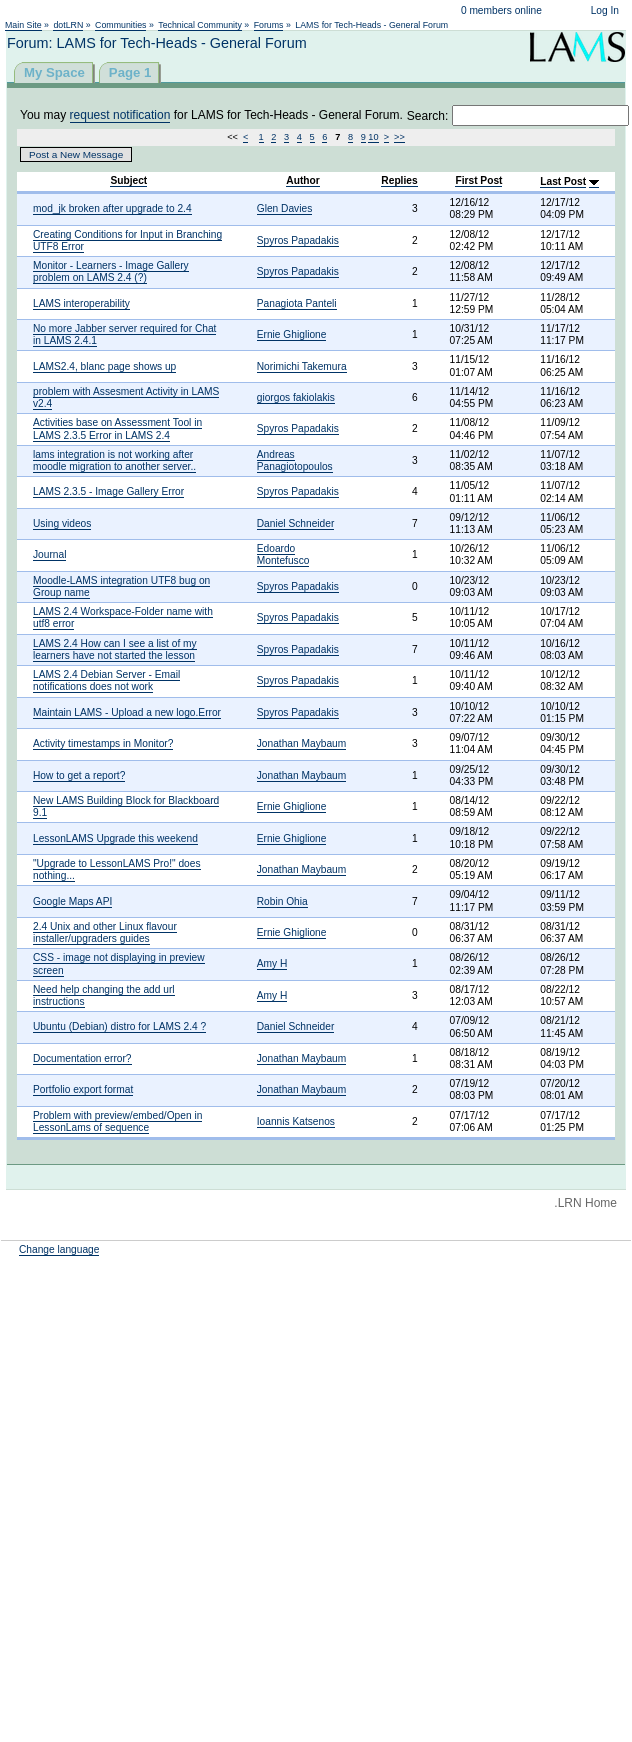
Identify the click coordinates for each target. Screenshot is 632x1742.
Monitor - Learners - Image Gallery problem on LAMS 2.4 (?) (111, 271)
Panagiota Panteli (297, 303)
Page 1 (130, 72)
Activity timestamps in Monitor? (103, 743)
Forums (269, 25)
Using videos (62, 523)
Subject (128, 180)
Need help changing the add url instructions (104, 995)
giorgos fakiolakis (296, 397)
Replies (399, 180)
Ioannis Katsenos (296, 1121)
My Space (54, 72)
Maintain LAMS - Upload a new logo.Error (127, 712)
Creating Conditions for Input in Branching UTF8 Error (127, 240)
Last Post (563, 181)
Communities (120, 25)
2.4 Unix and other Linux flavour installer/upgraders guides (105, 932)
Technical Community (200, 25)
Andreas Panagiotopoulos (295, 460)
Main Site (23, 25)
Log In (605, 10)
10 (373, 137)
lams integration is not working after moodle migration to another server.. (114, 460)
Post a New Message (76, 154)
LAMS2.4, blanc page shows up (104, 366)
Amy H (272, 963)
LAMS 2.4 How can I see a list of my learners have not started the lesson (115, 649)
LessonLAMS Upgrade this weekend (115, 838)
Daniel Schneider (296, 523)
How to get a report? (79, 775)
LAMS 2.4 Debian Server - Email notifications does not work (106, 680)
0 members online (501, 10)
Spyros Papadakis (298, 240)
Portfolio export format (83, 1089)
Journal (49, 554)
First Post (478, 180)
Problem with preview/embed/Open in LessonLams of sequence (117, 1121)
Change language (59, 1249)
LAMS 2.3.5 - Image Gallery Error (108, 491)
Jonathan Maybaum (301, 743)
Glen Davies (285, 208)
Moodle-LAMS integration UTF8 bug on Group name (121, 586)
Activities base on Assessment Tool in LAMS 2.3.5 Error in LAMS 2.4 (117, 428)
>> (399, 137)
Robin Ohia (282, 901)
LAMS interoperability (81, 303)
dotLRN (68, 25)
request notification (120, 115)
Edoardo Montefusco (283, 554)
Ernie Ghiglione (292, 334)
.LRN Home (585, 1203)
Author (302, 180)
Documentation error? (82, 1058)
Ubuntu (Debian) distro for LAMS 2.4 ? (119, 1026)
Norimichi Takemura (302, 366)
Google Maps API (72, 901)
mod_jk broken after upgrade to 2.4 (112, 208)
